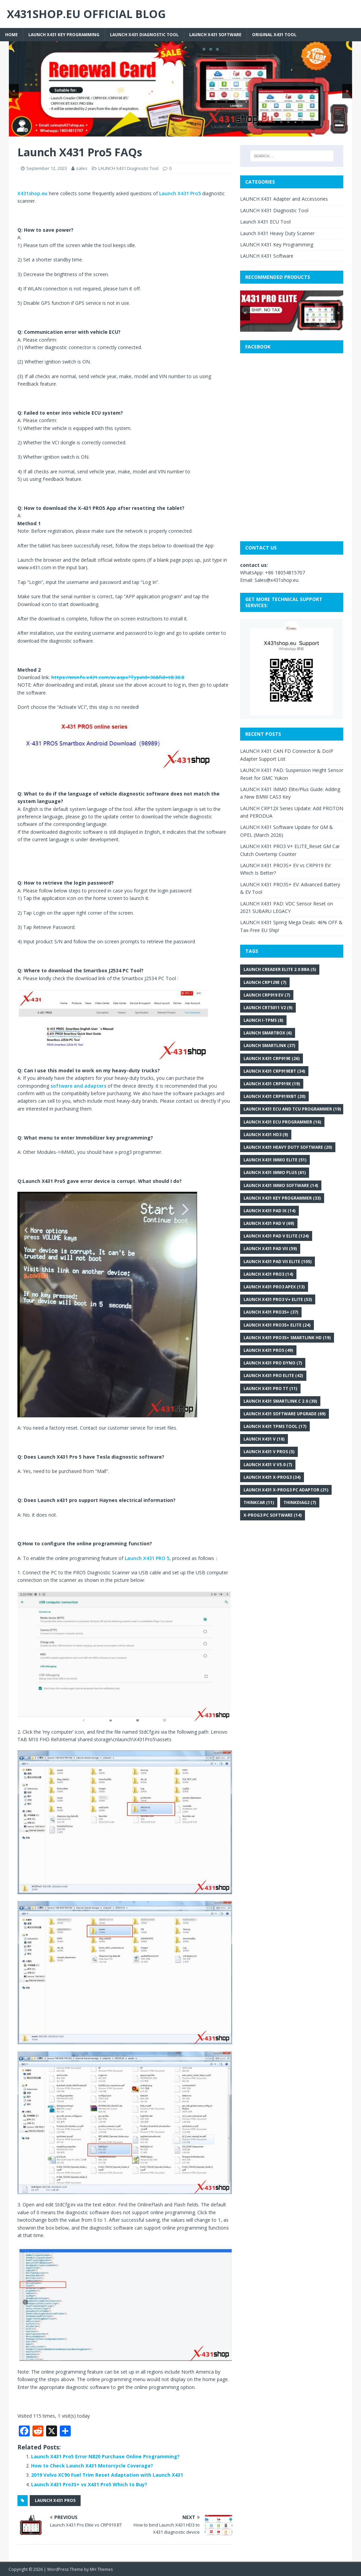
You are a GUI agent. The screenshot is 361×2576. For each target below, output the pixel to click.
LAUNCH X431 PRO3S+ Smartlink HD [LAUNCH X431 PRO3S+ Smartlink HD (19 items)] (287, 1338)
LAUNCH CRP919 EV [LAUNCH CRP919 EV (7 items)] (267, 995)
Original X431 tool (274, 35)
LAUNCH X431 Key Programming (63, 35)
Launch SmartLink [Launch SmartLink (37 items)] (269, 1045)
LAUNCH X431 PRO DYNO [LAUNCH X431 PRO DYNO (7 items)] (273, 1363)
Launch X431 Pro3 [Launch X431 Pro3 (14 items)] (268, 1274)
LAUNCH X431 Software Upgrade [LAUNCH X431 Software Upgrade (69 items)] (284, 1414)
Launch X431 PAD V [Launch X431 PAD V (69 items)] (269, 1223)
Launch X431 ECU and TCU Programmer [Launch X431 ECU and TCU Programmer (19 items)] (292, 1109)
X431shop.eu (32, 193)
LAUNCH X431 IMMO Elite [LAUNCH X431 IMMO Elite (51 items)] (275, 1160)
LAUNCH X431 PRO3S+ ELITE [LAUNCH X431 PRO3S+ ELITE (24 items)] (277, 1325)
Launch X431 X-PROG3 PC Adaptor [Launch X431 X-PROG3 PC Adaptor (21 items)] (286, 1490)
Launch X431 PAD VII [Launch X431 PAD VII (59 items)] (270, 1248)
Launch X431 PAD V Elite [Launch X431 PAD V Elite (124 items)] (276, 1236)
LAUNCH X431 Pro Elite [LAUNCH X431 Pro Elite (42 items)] (273, 1375)
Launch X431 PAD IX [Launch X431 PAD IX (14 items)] (269, 1211)
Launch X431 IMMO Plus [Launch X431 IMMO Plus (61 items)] (275, 1172)
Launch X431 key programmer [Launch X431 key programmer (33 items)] (282, 1198)
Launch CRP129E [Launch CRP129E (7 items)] (265, 982)
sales (81, 168)
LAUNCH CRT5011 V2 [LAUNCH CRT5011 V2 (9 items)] (268, 1008)
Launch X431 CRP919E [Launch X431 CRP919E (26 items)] (272, 1058)
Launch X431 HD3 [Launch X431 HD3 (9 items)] (266, 1134)
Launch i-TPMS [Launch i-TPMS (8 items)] (263, 1020)
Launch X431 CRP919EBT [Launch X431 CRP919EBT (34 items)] (274, 1071)
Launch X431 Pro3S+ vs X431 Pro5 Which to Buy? (89, 2484)
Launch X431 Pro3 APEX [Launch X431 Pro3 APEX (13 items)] (274, 1287)
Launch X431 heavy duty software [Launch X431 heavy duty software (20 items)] (288, 1147)
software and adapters (78, 1086)
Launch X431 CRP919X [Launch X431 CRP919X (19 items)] (272, 1084)
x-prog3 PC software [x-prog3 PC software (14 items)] (273, 1515)
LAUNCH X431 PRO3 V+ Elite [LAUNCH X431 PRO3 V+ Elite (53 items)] (278, 1299)
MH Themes (101, 2569)
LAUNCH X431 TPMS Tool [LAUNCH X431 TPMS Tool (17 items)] (275, 1426)
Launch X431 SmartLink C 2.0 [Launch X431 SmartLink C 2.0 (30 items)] (280, 1401)
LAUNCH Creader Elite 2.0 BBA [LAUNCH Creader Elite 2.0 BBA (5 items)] (280, 969)
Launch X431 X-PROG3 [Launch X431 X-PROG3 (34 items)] (272, 1477)
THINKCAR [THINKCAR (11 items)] (259, 1502)
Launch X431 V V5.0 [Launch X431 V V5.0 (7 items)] (268, 1465)
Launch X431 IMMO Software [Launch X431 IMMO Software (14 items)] (281, 1185)
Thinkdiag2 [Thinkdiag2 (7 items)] (299, 1502)
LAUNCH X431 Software (215, 35)
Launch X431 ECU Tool (265, 221)
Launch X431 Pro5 (180, 193)
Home (11, 35)
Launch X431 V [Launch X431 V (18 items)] (264, 1439)
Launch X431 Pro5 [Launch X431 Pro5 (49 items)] (268, 1350)
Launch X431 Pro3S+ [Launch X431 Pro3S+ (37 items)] (271, 1312)
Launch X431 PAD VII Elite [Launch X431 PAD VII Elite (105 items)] (277, 1261)
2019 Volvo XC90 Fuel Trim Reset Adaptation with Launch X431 (107, 2475)
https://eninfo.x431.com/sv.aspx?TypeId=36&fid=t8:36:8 (117, 677)
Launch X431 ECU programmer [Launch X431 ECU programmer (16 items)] (282, 1122)
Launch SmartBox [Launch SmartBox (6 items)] (268, 1033)
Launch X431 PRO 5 (147, 1558)
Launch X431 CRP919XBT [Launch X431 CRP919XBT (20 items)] (274, 1096)
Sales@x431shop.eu (276, 580)
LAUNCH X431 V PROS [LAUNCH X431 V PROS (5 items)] (269, 1452)
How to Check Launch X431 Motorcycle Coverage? (92, 2465)
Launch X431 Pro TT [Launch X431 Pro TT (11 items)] (270, 1388)
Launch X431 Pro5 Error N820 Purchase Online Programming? (105, 2456)
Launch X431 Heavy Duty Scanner (277, 233)
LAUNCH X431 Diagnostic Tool (144, 35)
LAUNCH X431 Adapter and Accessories (284, 199)
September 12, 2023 (46, 168)
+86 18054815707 (285, 572)
